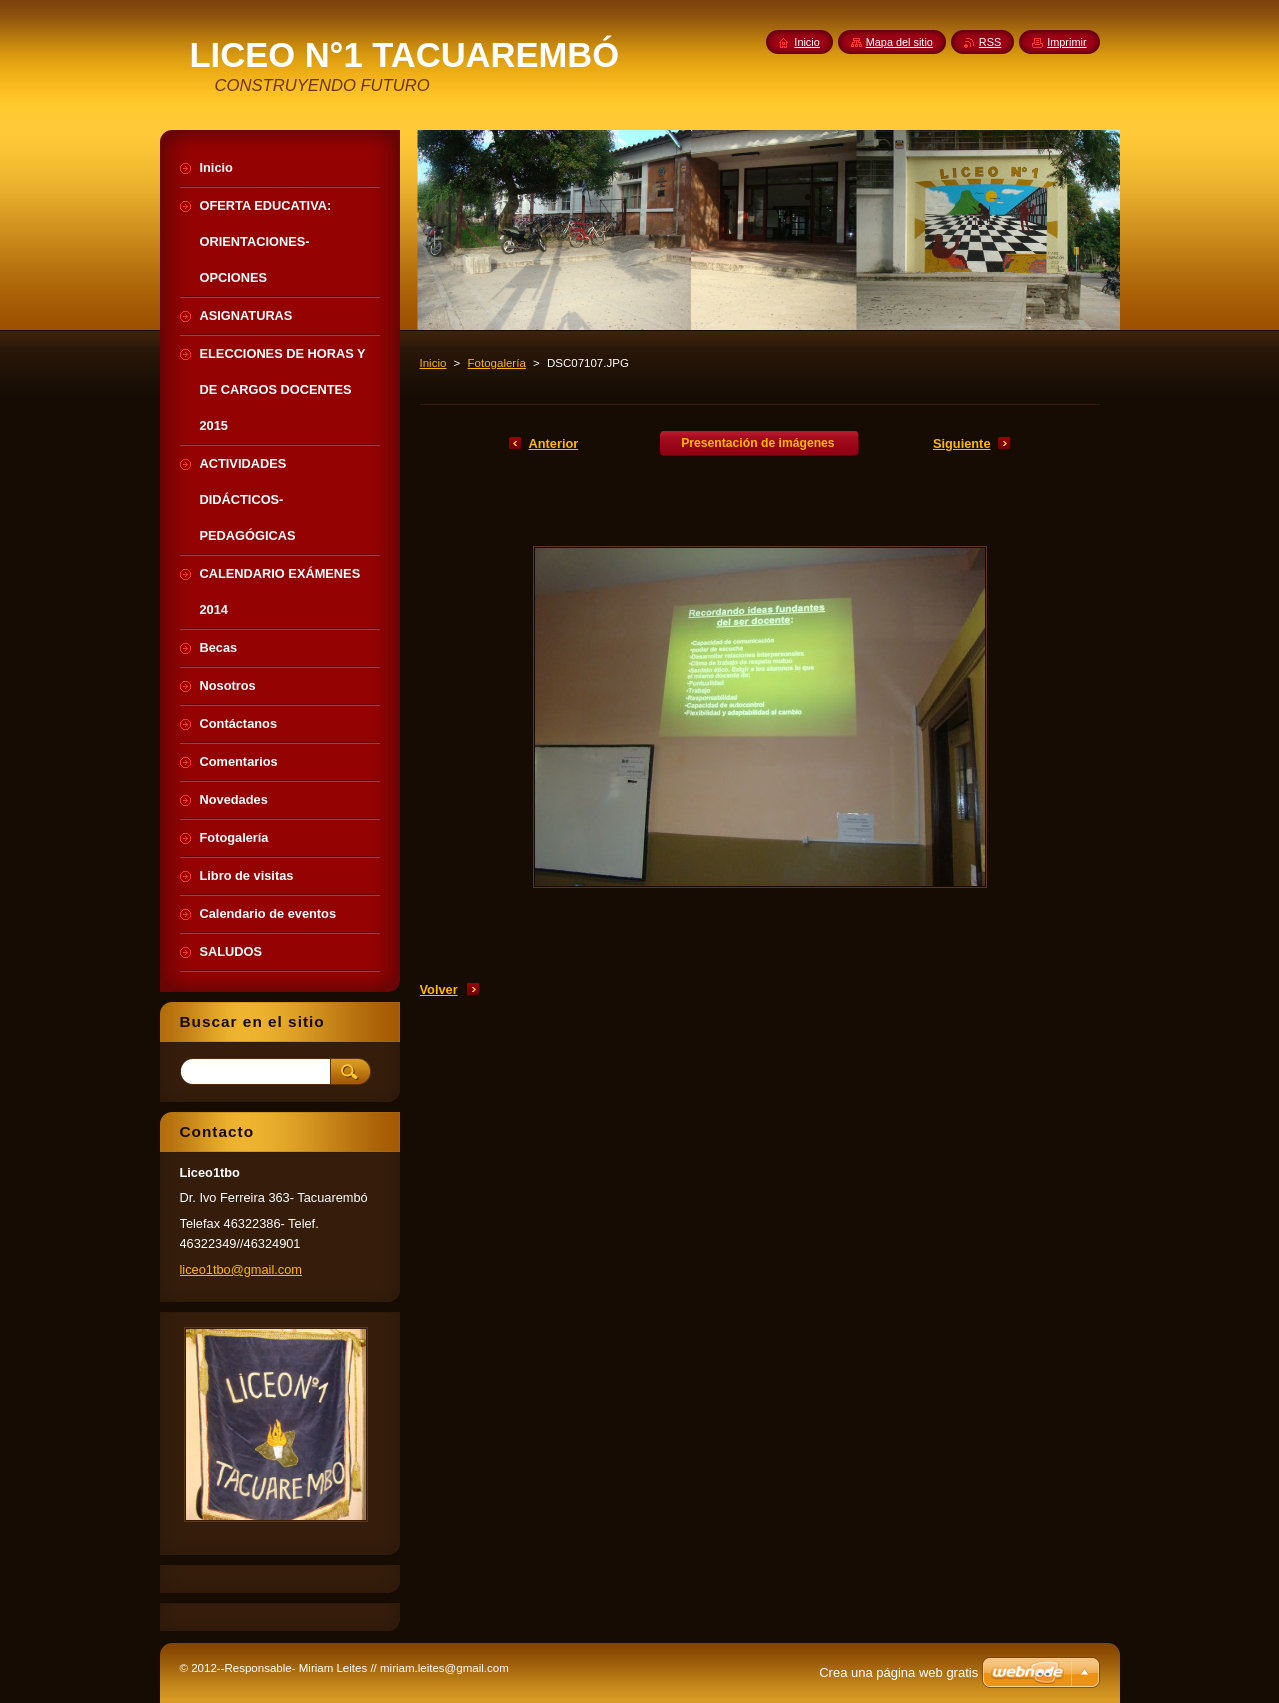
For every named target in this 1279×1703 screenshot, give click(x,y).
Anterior (554, 443)
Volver (439, 989)
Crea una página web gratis (898, 1672)
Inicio (433, 363)
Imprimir (1066, 42)
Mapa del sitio (899, 42)
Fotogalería (497, 363)
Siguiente (962, 443)
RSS (990, 42)
